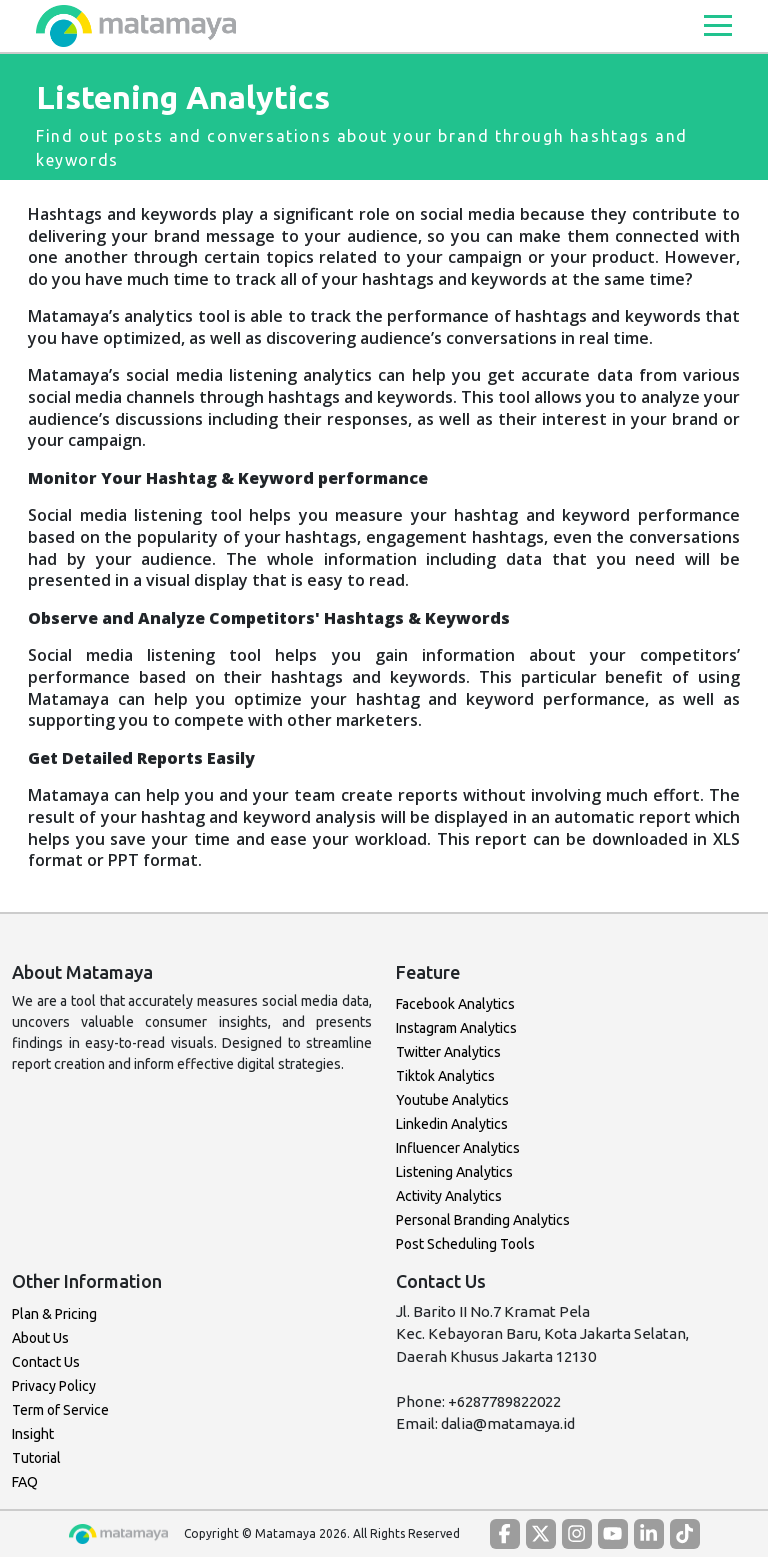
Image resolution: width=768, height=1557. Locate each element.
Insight (33, 1434)
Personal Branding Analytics (483, 1220)
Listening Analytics (454, 1172)
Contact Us (46, 1362)
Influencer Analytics (458, 1148)
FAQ (25, 1482)
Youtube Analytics (452, 1100)
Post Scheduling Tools (465, 1244)
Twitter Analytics (448, 1052)
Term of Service (60, 1410)
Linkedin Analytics (452, 1124)
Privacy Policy (54, 1386)
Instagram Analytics (456, 1028)
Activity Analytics (449, 1196)
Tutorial (36, 1458)
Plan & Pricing (54, 1314)
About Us (40, 1338)
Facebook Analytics (455, 1004)
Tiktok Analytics (445, 1076)
